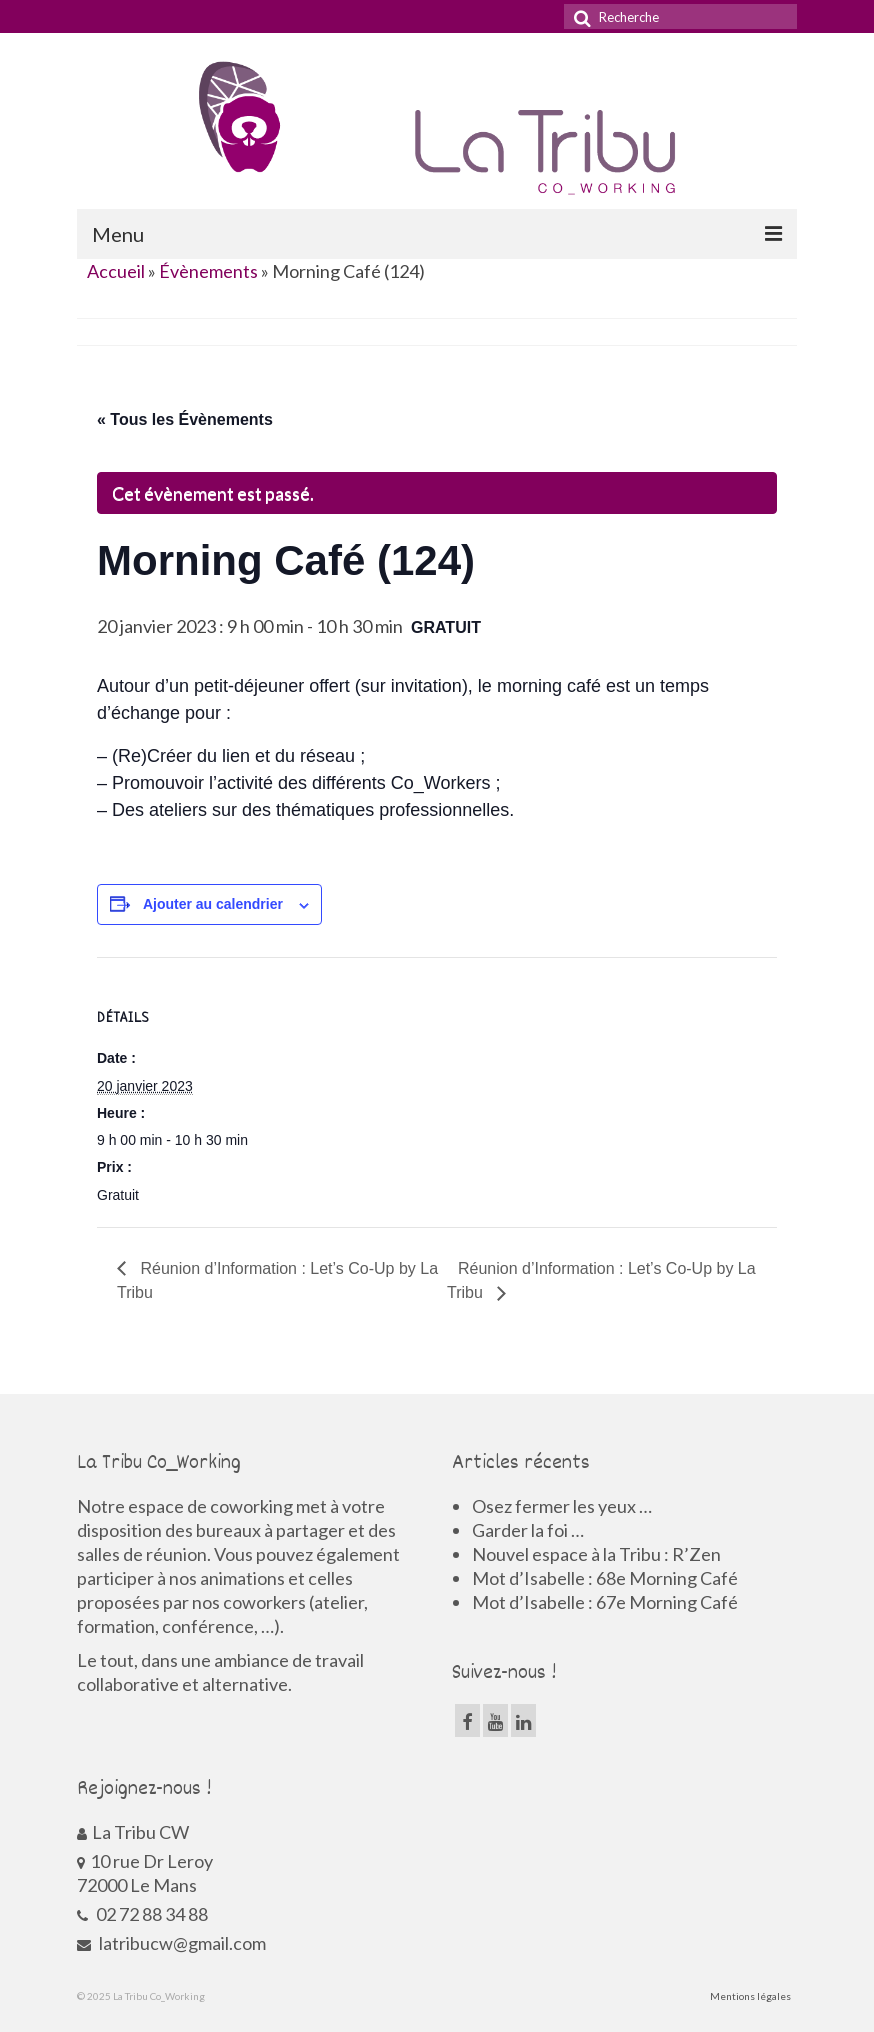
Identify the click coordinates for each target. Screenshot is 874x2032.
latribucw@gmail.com (171, 1943)
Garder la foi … (528, 1530)
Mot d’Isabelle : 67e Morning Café (605, 1602)
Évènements (208, 271)
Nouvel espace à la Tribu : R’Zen (596, 1554)
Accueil (116, 271)
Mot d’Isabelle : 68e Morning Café (605, 1578)
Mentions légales (750, 1996)
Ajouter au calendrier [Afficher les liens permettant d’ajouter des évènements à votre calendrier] (213, 904)
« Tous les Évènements (185, 419)
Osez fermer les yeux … (562, 1506)
